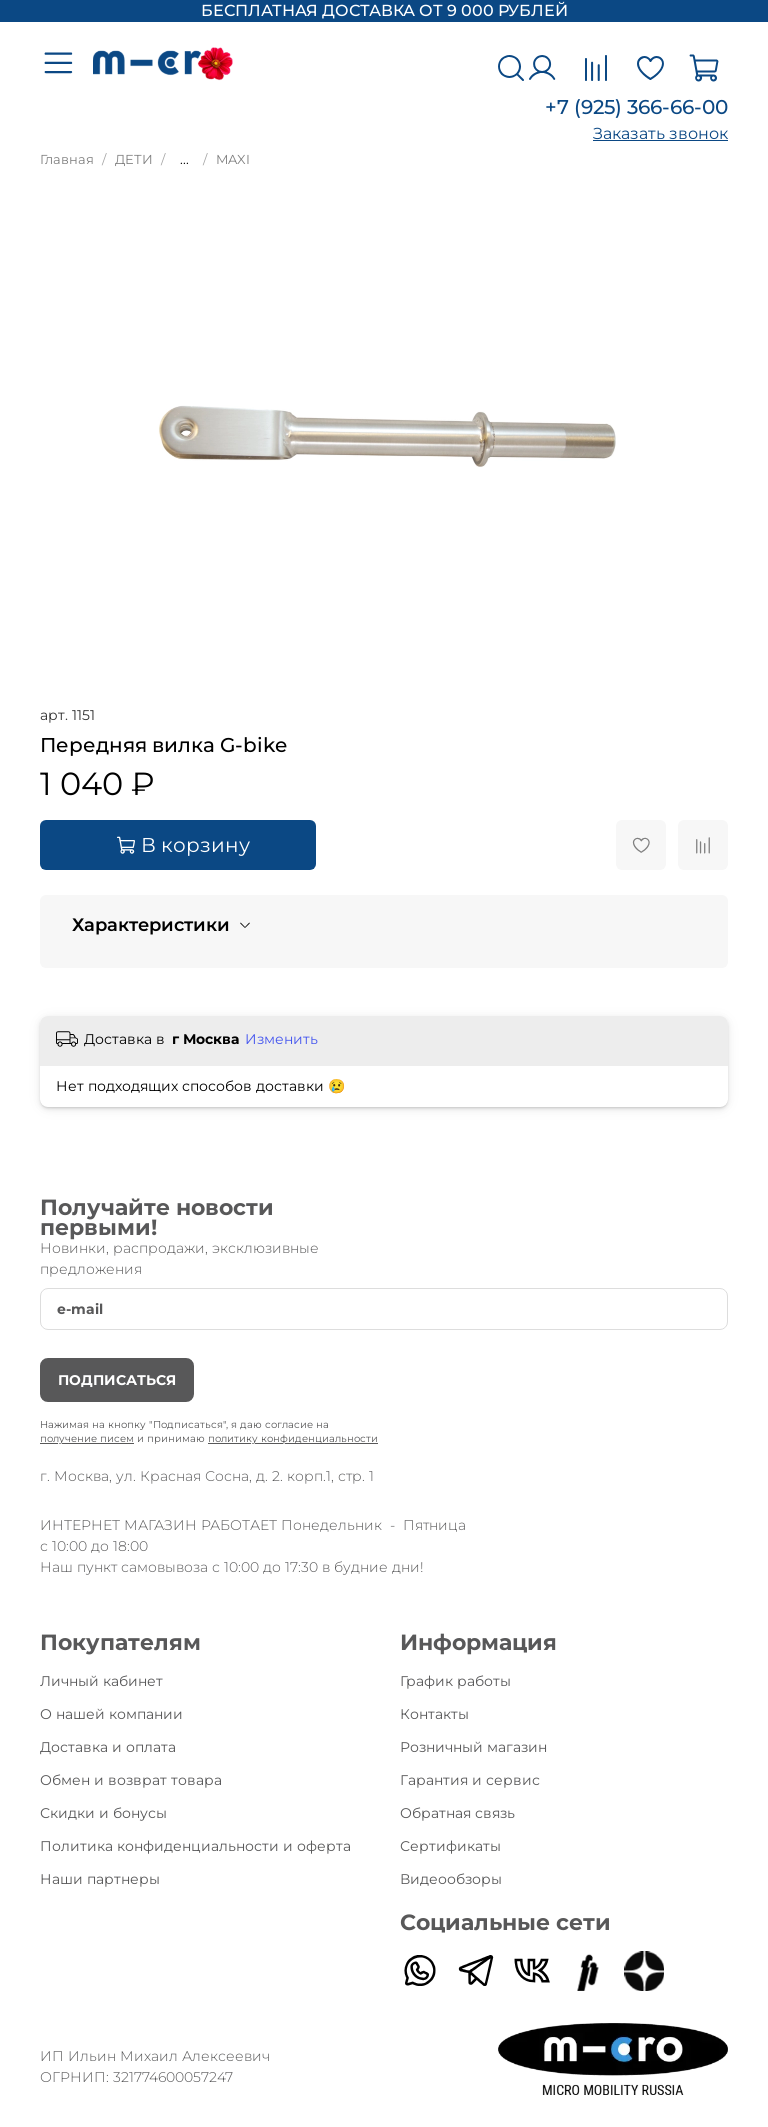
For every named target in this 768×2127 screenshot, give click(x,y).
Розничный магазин (473, 1747)
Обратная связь (457, 1813)
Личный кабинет (101, 1681)
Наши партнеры (100, 1879)
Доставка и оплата (108, 1747)
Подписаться (117, 1380)
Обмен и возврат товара (131, 1780)
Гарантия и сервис (470, 1780)
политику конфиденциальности (293, 1438)
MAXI (233, 159)
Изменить (281, 1039)
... (184, 160)
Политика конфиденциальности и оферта (195, 1846)
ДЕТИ (134, 159)
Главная (67, 159)
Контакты (434, 1714)
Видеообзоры (451, 1879)
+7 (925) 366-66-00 (636, 107)
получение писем (87, 1438)
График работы (455, 1681)
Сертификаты (450, 1846)
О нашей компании (111, 1714)
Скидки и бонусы (103, 1813)
